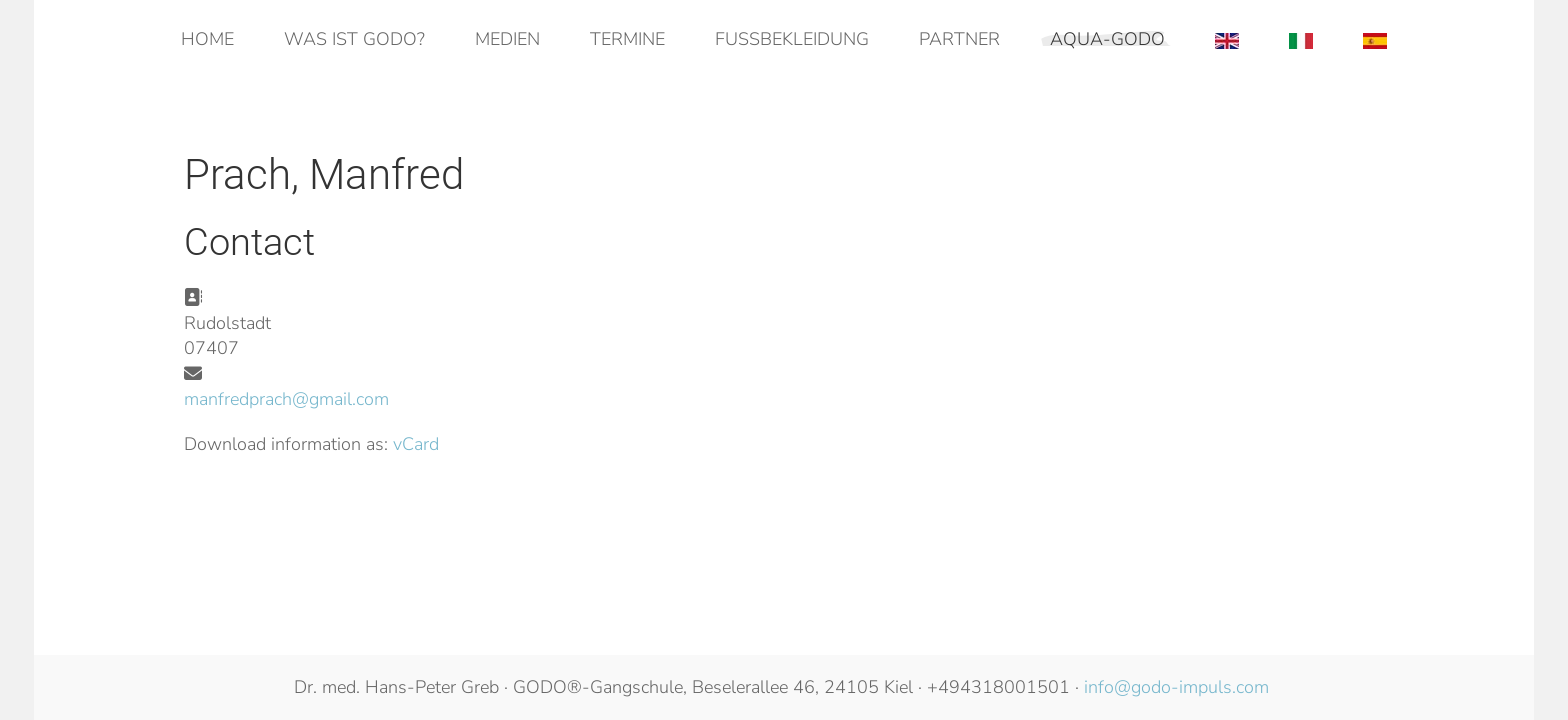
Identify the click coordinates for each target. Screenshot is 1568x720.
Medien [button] (507, 39)
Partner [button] (959, 39)
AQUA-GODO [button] (1107, 39)
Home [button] (207, 39)
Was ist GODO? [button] (354, 39)
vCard (416, 444)
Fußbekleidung (792, 39)
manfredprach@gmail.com (286, 399)
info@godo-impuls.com (1176, 687)
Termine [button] (627, 39)
